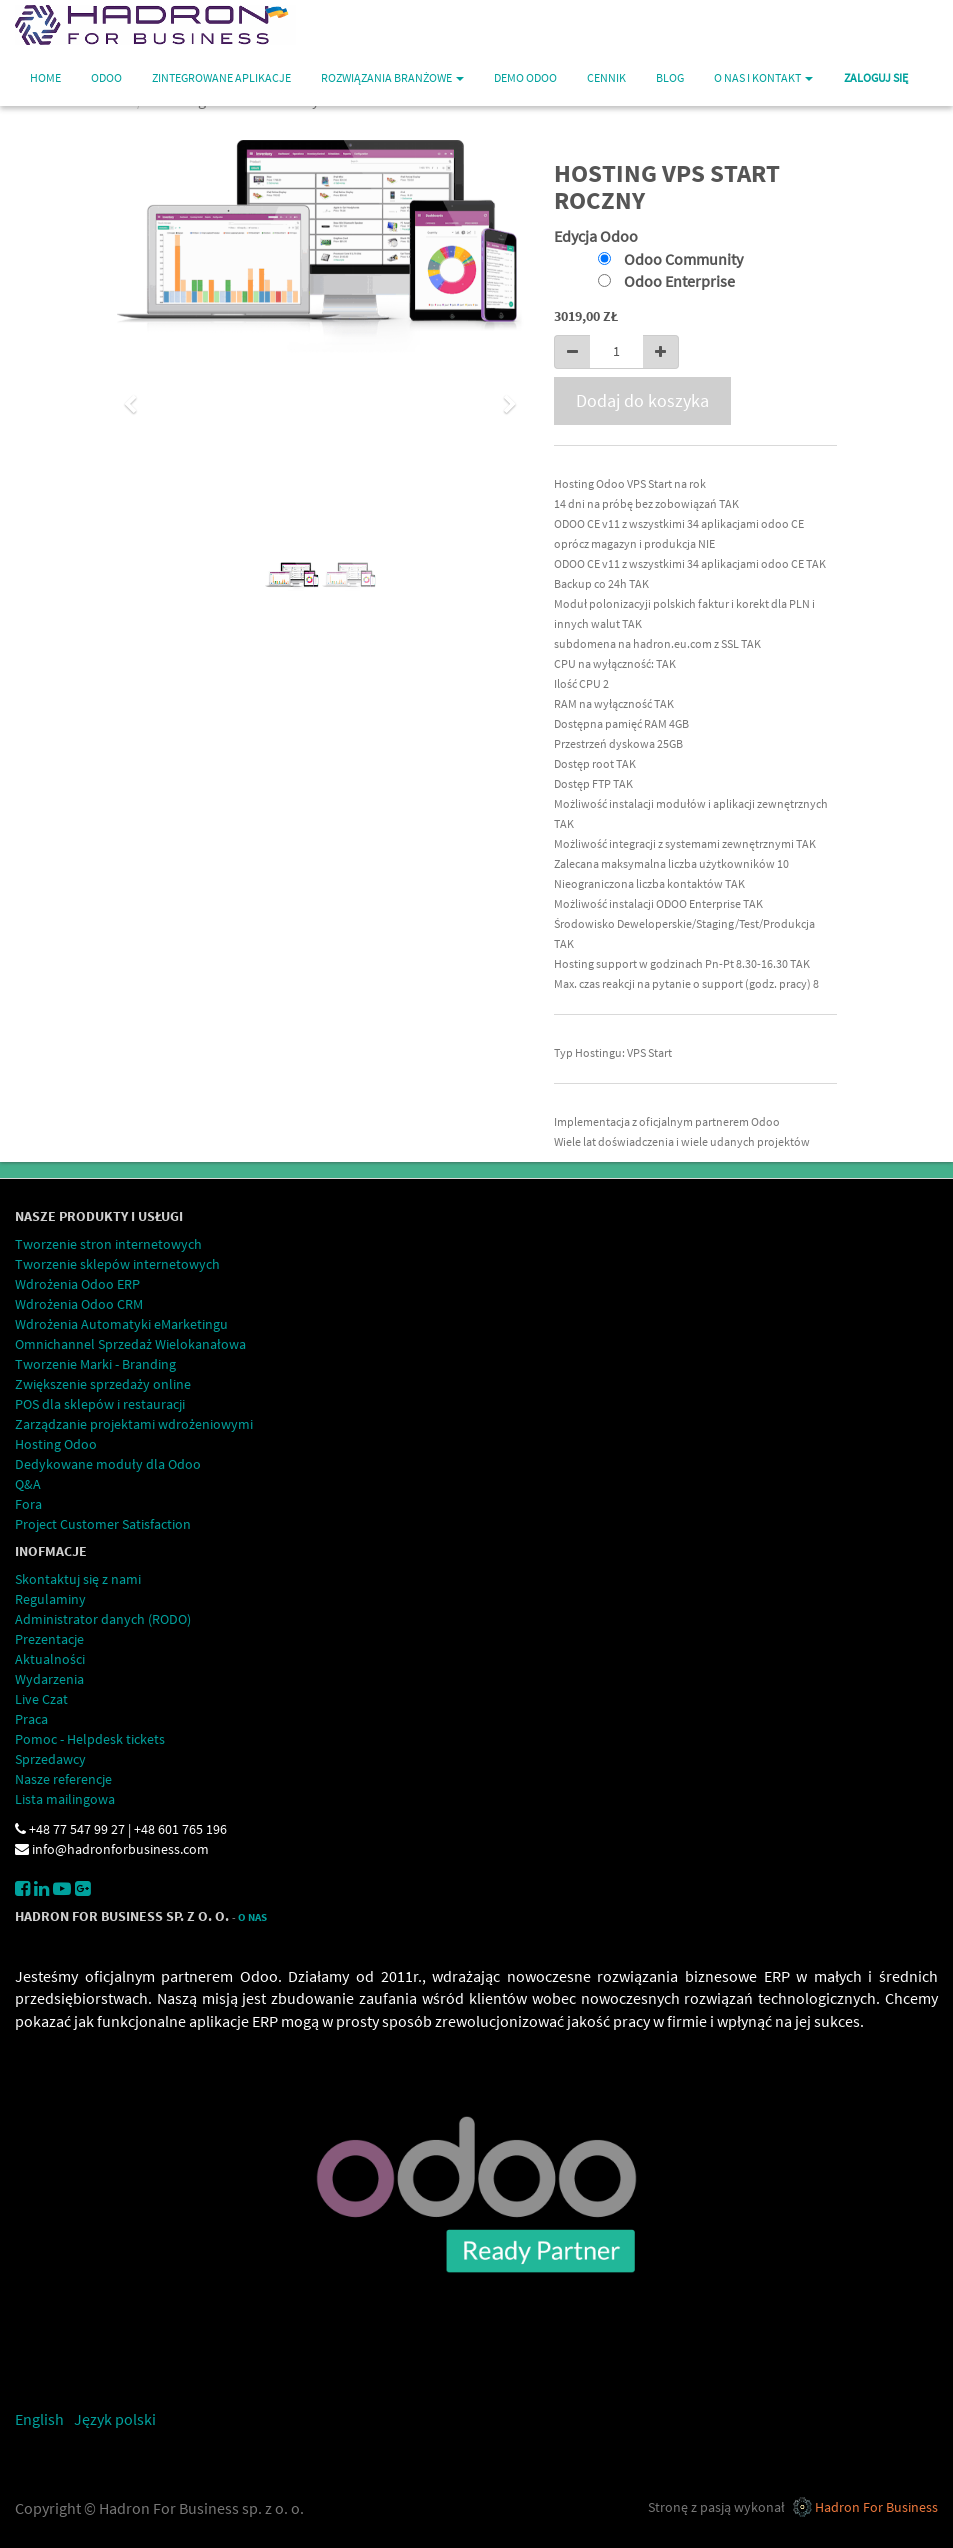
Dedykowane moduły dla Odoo (108, 1464)
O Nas (252, 1917)
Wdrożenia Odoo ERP (77, 1284)
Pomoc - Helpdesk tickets (90, 1739)
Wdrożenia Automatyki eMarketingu (121, 1324)
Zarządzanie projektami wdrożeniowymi (134, 1424)
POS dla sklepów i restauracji (100, 1404)
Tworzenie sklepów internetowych (117, 1264)
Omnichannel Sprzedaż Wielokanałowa (130, 1344)
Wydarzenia (49, 1679)
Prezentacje (49, 1639)
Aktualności (50, 1659)
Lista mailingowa (65, 1799)
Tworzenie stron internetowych (108, 1244)
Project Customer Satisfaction (103, 1524)
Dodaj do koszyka (642, 400)
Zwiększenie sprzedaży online (103, 1384)
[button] (137, 395)
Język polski (115, 2419)
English (39, 2419)
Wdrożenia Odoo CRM (79, 1304)
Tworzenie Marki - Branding (95, 1364)
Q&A (28, 1484)
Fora (28, 1504)
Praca (31, 1719)
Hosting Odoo (56, 1444)
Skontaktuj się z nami (78, 1579)
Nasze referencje (63, 1779)
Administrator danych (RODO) (103, 1619)
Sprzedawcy (50, 1759)
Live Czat (41, 1699)
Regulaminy (50, 1599)
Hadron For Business (876, 2507)
